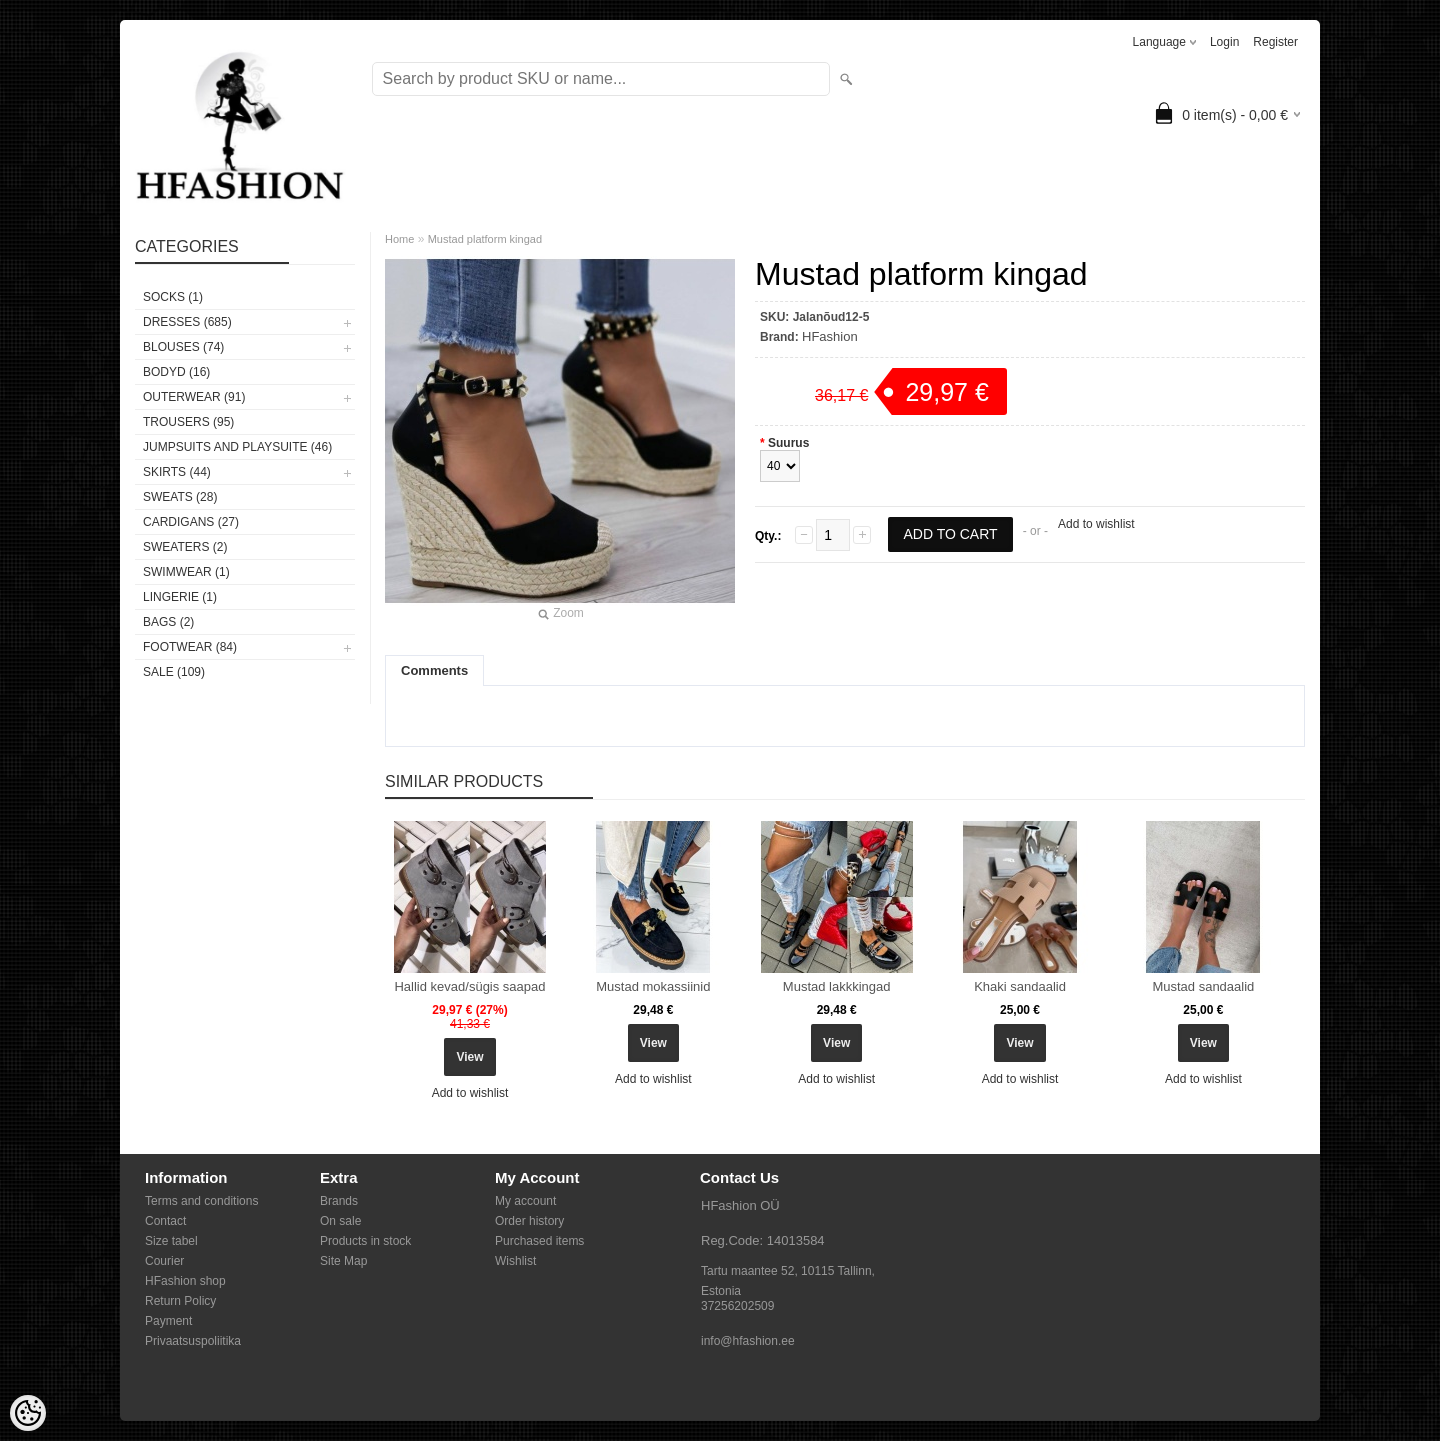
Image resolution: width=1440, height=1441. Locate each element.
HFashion (830, 336)
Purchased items (539, 1241)
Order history (529, 1221)
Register (1275, 42)
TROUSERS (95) (188, 422)
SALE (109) (174, 672)
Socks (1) (173, 297)
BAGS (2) (168, 622)
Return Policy (180, 1301)
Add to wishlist (1096, 524)
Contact (165, 1221)
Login (1224, 42)
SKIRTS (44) (177, 472)
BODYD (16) (176, 372)
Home (399, 239)
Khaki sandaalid (1020, 986)
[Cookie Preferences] (28, 1413)
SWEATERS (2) (185, 547)
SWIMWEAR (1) (186, 572)
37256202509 (737, 1306)
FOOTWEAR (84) (190, 647)
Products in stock (365, 1241)
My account (525, 1201)
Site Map (343, 1261)
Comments (434, 670)
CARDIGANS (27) (191, 522)
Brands (339, 1201)
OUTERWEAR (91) (194, 397)
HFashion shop (185, 1281)
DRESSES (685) (187, 322)
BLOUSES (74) (183, 347)
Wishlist (515, 1261)
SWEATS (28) (180, 497)
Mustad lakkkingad (837, 986)
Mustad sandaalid (1203, 986)
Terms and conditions (201, 1201)
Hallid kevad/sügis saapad (469, 986)
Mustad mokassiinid (653, 986)
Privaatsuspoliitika (193, 1341)
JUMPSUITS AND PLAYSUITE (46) (237, 447)
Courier (164, 1261)
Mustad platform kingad (485, 239)
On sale (340, 1221)
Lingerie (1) (180, 597)
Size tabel (171, 1241)
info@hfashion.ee (748, 1341)
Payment (168, 1321)
